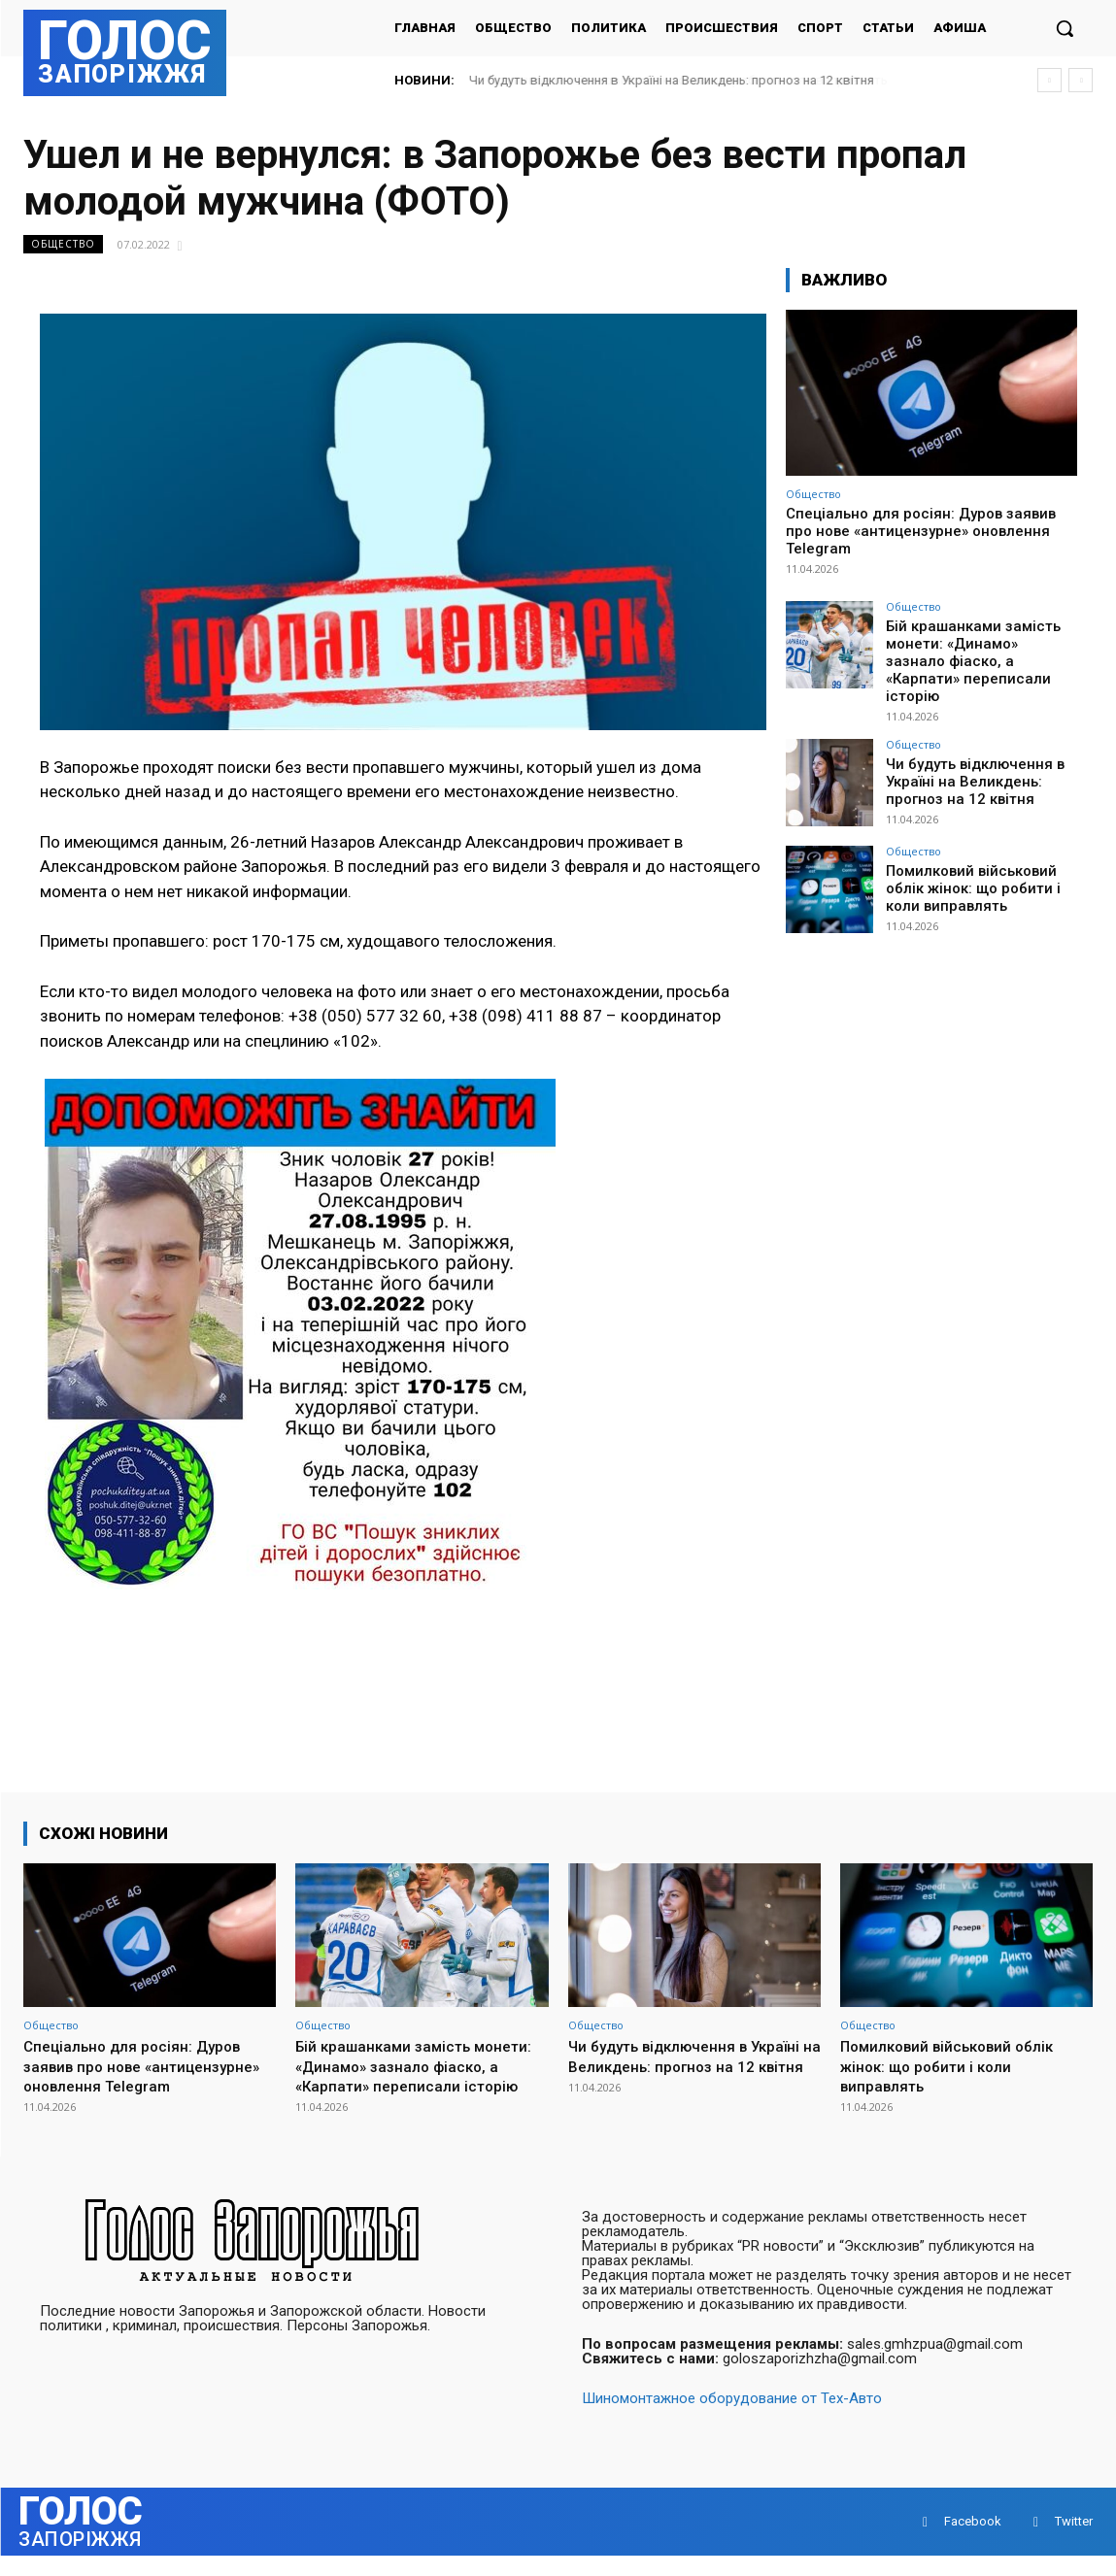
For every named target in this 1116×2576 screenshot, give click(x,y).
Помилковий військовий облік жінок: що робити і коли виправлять (968, 864)
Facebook (972, 2541)
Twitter (1074, 2541)
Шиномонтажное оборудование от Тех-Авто (732, 2418)
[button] (1064, 28)
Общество (63, 244)
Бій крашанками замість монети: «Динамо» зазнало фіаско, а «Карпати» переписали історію (976, 650)
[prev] (1049, 80)
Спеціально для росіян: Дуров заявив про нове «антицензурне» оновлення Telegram (921, 531)
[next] (1080, 80)
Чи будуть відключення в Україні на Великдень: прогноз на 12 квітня (690, 80)
